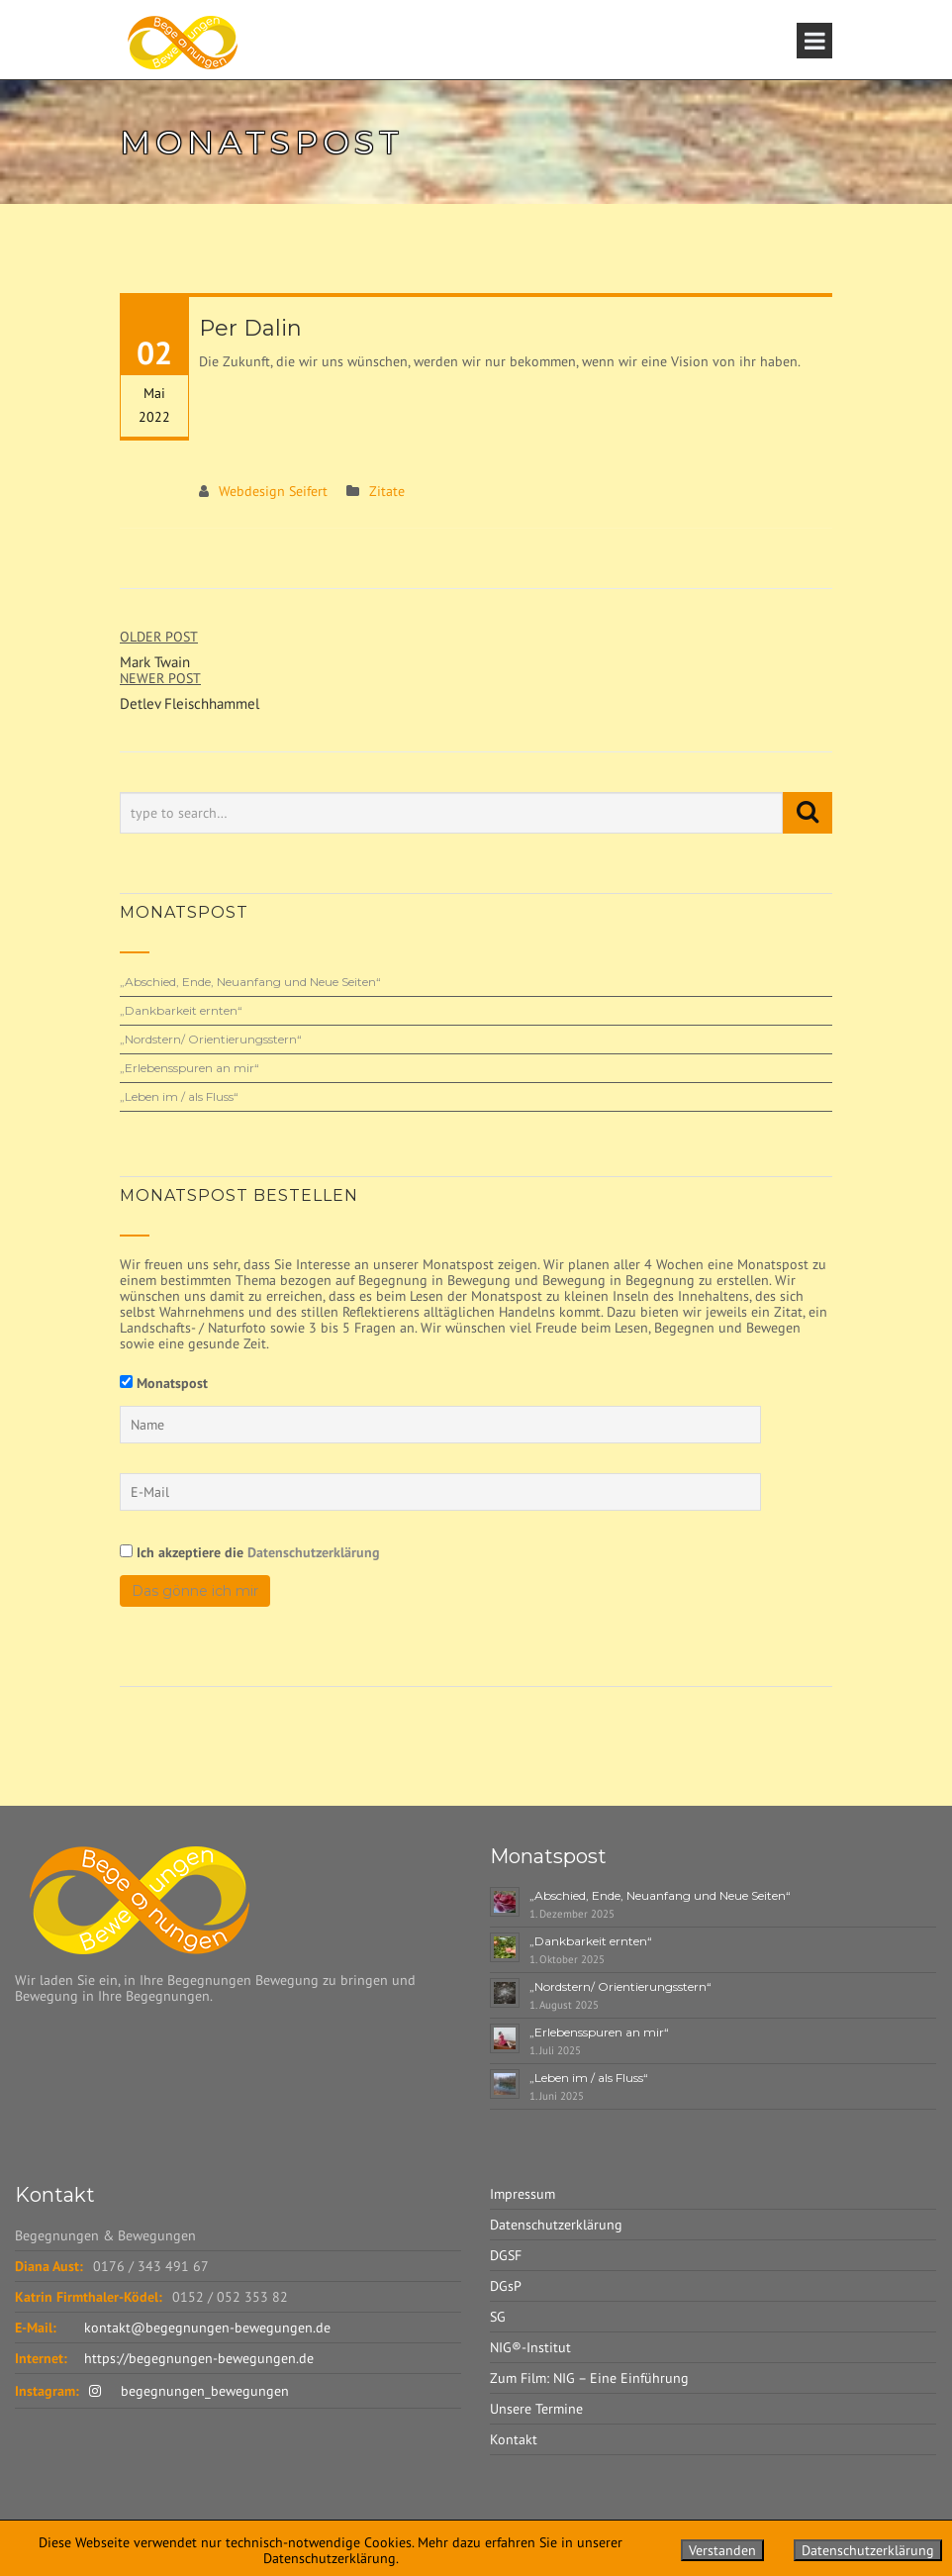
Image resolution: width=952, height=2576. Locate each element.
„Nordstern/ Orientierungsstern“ (211, 1039)
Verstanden (722, 2550)
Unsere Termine (536, 2409)
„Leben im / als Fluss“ (179, 1096)
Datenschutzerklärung (313, 1552)
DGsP (506, 2286)
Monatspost (172, 1383)
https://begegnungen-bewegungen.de (199, 2358)
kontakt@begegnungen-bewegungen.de (207, 2327)
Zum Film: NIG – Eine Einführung (589, 2378)
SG (498, 2317)
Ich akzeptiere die (250, 1551)
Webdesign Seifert (273, 491)
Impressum (522, 2194)
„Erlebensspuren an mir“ (189, 1067)
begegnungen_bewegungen (189, 2391)
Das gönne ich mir (195, 1591)
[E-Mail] (440, 1492)
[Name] (440, 1424)
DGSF (506, 2255)
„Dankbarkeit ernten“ (181, 1010)
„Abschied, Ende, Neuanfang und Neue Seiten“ (250, 981)
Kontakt (513, 2439)
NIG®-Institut (530, 2347)
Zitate (387, 491)
